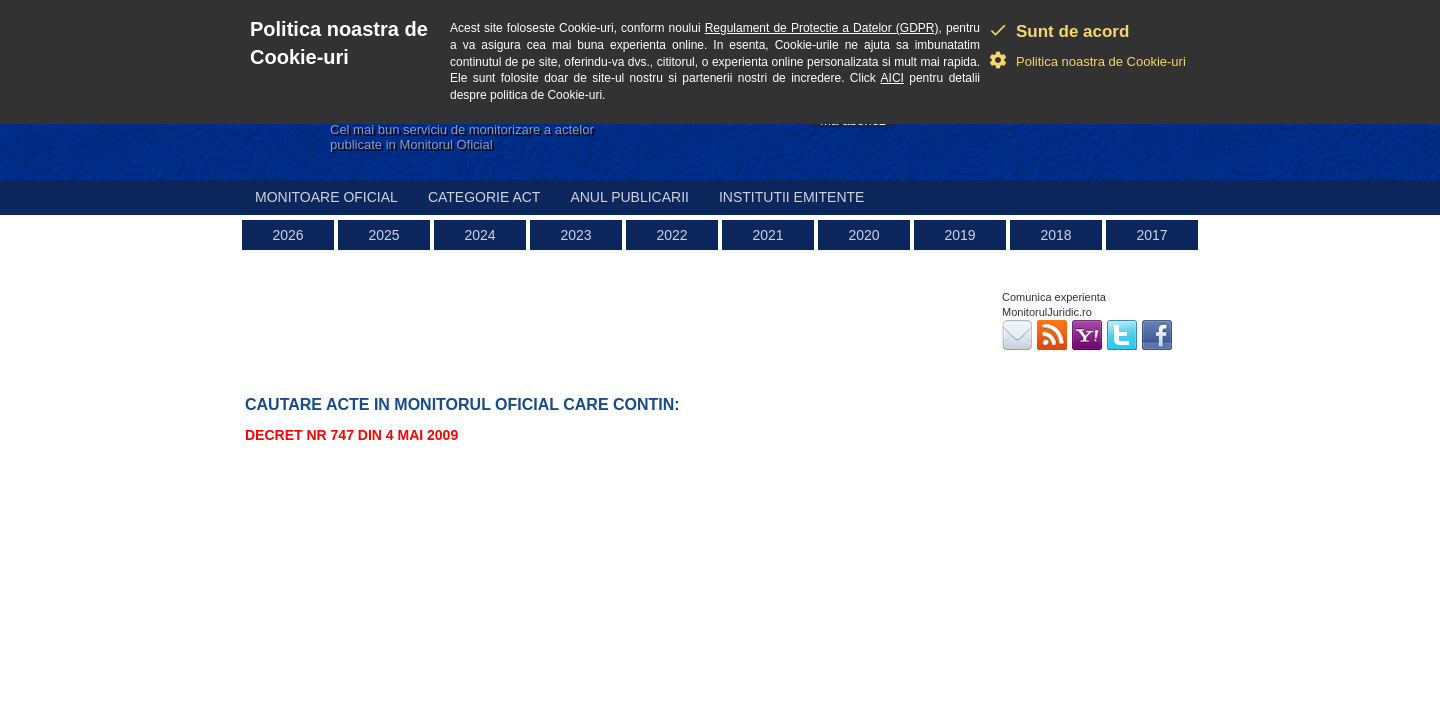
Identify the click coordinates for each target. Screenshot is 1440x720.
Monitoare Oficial (326, 197)
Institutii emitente (791, 197)
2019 (959, 235)
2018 (1055, 235)
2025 (383, 235)
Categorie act (484, 197)
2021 (767, 235)
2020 (863, 235)
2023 (575, 235)
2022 (671, 235)
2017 (1151, 235)
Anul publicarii (629, 197)
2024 (479, 235)
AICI (892, 78)
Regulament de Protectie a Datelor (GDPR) (822, 28)
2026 (287, 235)
